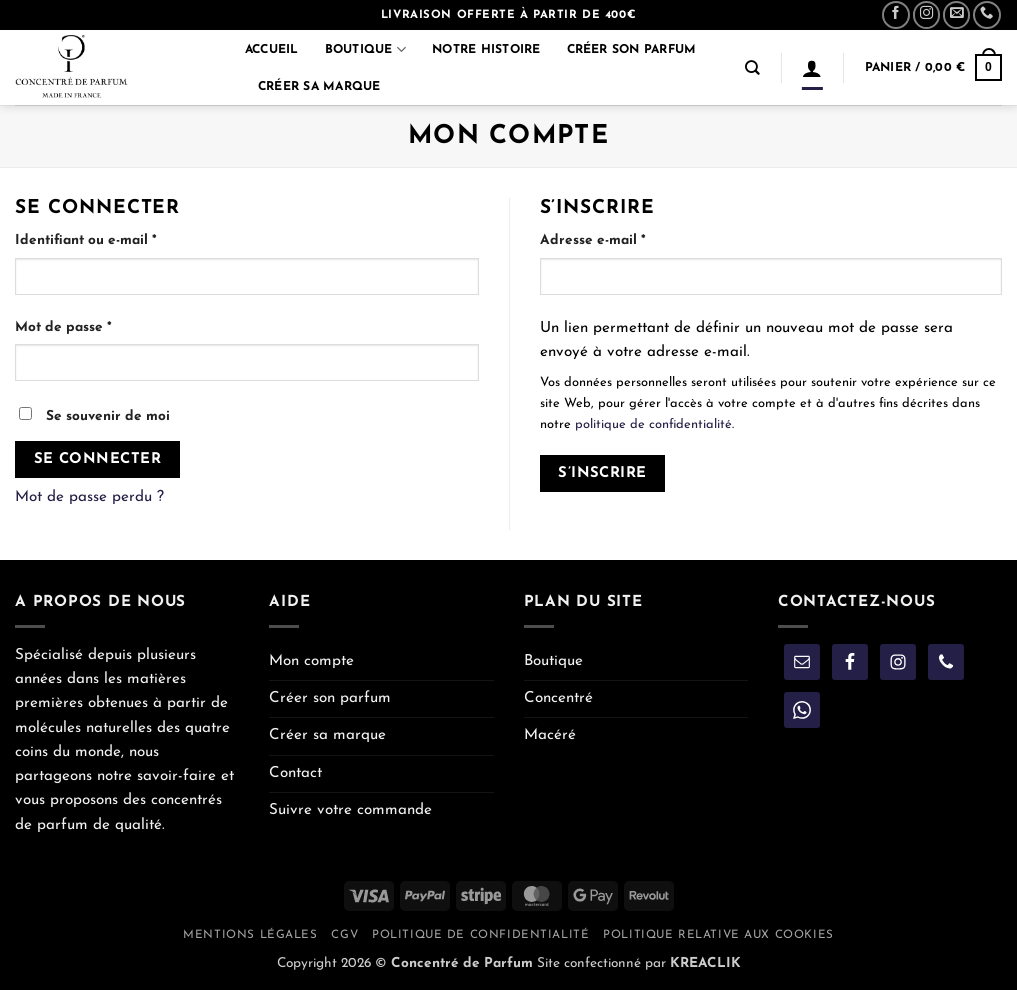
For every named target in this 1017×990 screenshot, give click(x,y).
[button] (933, 67)
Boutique (365, 49)
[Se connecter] (812, 68)
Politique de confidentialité (480, 935)
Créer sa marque (319, 87)
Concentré (558, 698)
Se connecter (97, 459)
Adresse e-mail (631, 238)
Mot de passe (101, 325)
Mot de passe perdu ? (89, 497)
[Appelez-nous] (987, 15)
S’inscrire (602, 473)
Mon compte (311, 661)
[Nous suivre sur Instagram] (927, 15)
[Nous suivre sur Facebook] (896, 15)
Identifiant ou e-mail (124, 238)
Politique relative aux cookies (718, 935)
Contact (295, 773)
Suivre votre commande (350, 810)
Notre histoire (486, 50)
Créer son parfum (632, 50)
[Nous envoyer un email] (957, 15)
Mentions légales (250, 935)
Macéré (550, 735)
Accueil (272, 50)
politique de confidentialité (653, 424)
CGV (344, 935)
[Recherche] (752, 68)
